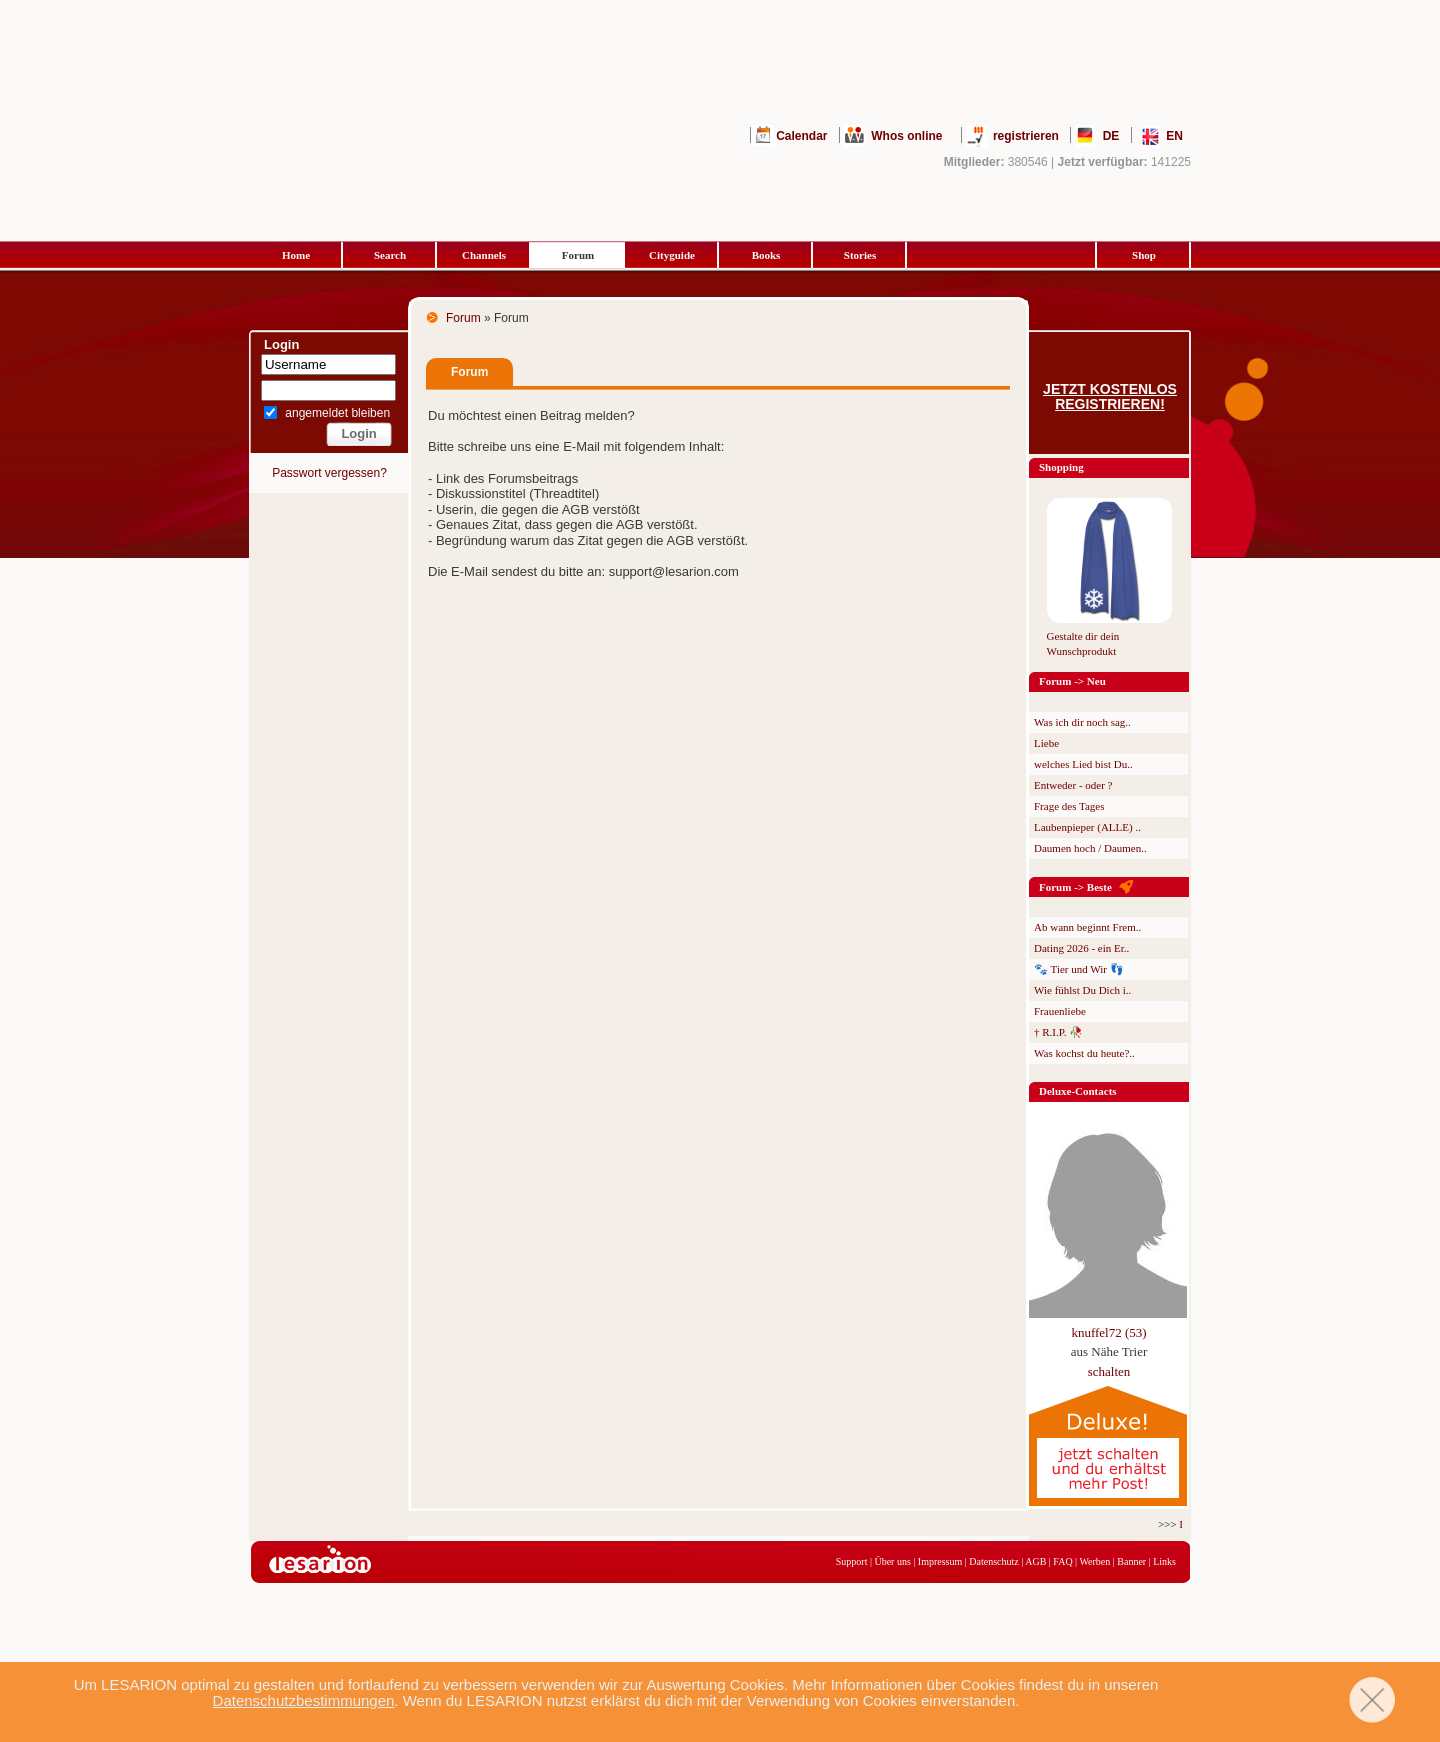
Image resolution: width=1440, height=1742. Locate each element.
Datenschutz (993, 1561)
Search (390, 255)
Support (852, 1561)
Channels (484, 255)
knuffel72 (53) (1108, 1332)
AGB (1035, 1561)
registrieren (1026, 136)
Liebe (1046, 743)
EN (1174, 136)
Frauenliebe (1060, 1011)
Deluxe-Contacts (1078, 1091)
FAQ (1062, 1561)
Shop (1144, 255)
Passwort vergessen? (329, 473)
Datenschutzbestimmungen (304, 1700)
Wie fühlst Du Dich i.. (1082, 990)
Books (766, 255)
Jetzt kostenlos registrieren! (1110, 397)
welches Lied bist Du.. (1083, 764)
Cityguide (672, 255)
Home (296, 255)
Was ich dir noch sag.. (1082, 722)
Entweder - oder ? (1073, 785)
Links (1164, 1561)
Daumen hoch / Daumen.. (1090, 848)
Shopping (1061, 467)
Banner (1131, 1561)
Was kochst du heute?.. (1084, 1053)
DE (1111, 136)
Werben (1094, 1561)
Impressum (940, 1561)
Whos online (906, 136)
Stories (860, 255)
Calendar (801, 136)
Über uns (892, 1561)
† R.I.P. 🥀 (1058, 1032)
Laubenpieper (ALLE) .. (1087, 827)
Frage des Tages (1069, 806)
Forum (578, 255)
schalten (1109, 1371)
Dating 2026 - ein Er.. (1081, 948)
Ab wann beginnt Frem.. (1087, 927)
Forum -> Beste (1075, 887)
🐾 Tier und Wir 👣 (1079, 969)
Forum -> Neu (1072, 681)
